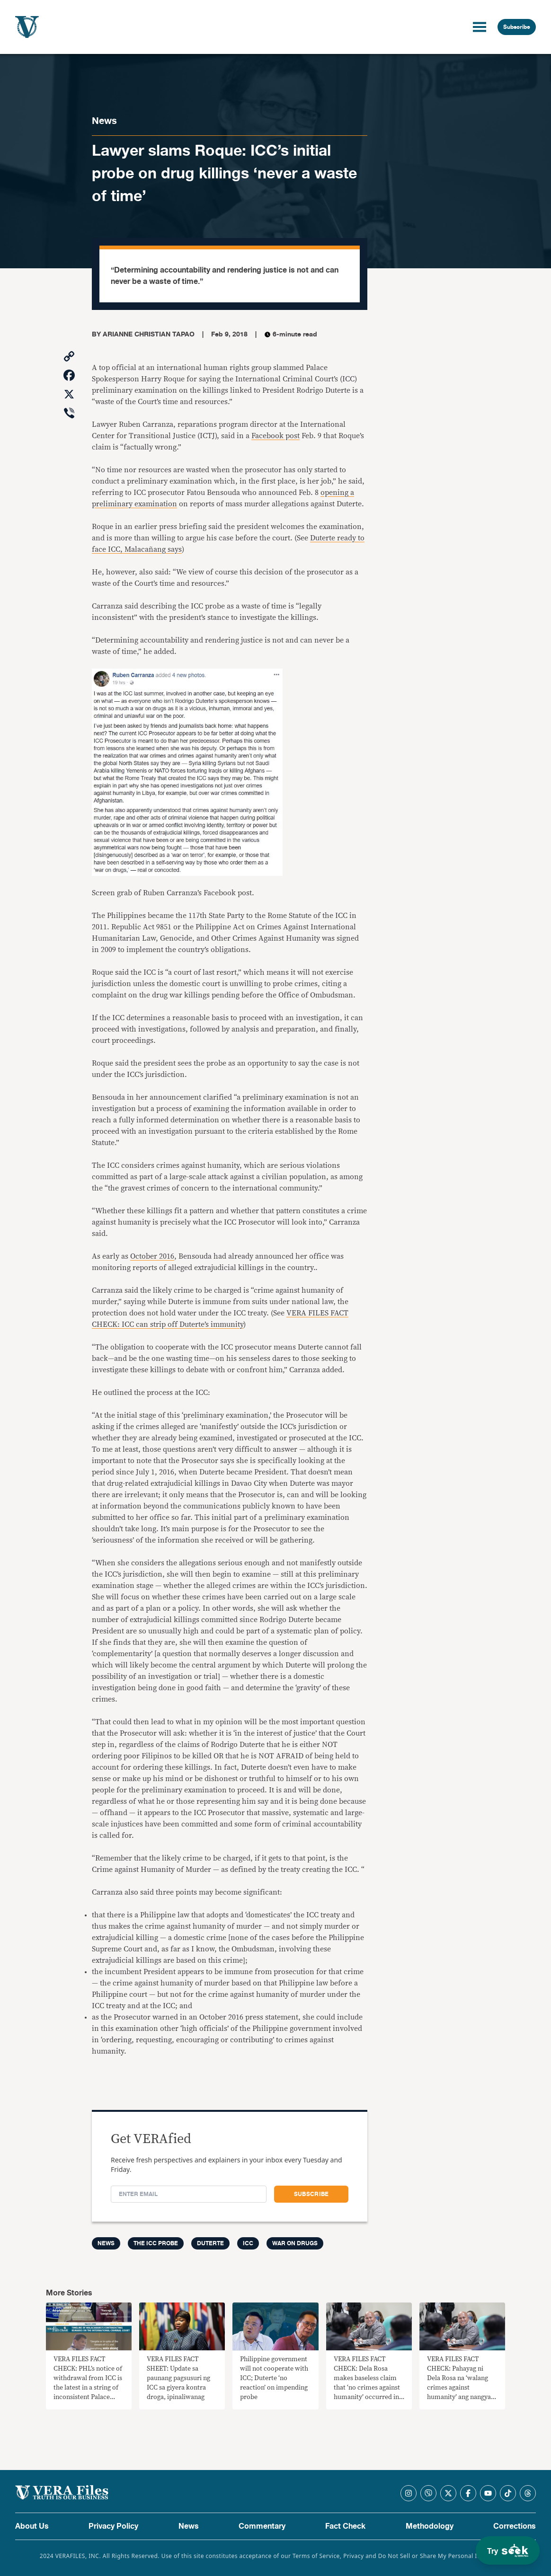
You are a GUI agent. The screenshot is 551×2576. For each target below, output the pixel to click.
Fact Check (345, 2526)
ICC (248, 2243)
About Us (32, 2526)
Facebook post (275, 436)
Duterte (210, 2243)
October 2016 (152, 1256)
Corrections (514, 2526)
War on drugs (295, 2243)
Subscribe (516, 27)
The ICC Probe (155, 2243)
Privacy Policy (113, 2526)
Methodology (429, 2526)
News (104, 121)
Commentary (262, 2526)
